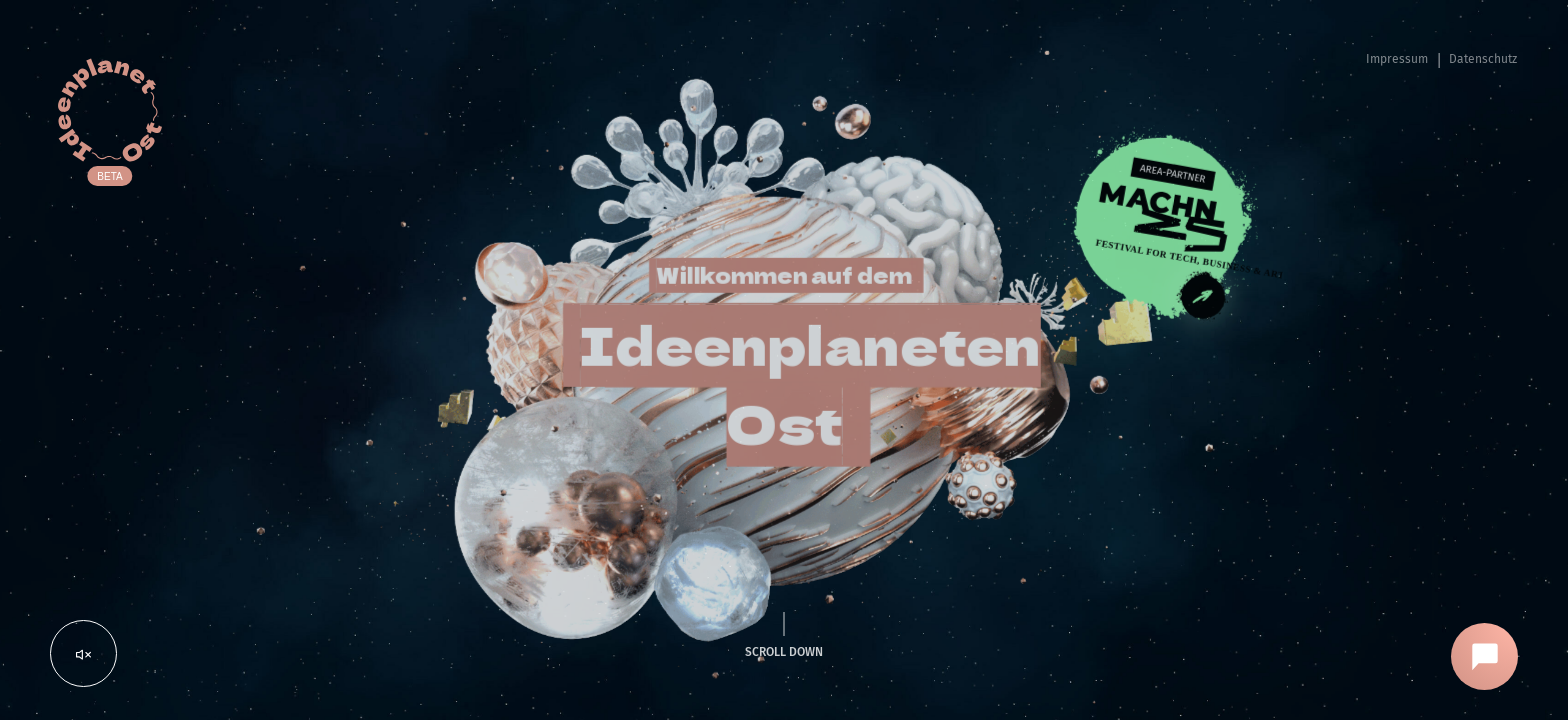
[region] (784, 360)
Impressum (1397, 59)
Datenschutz (1483, 59)
